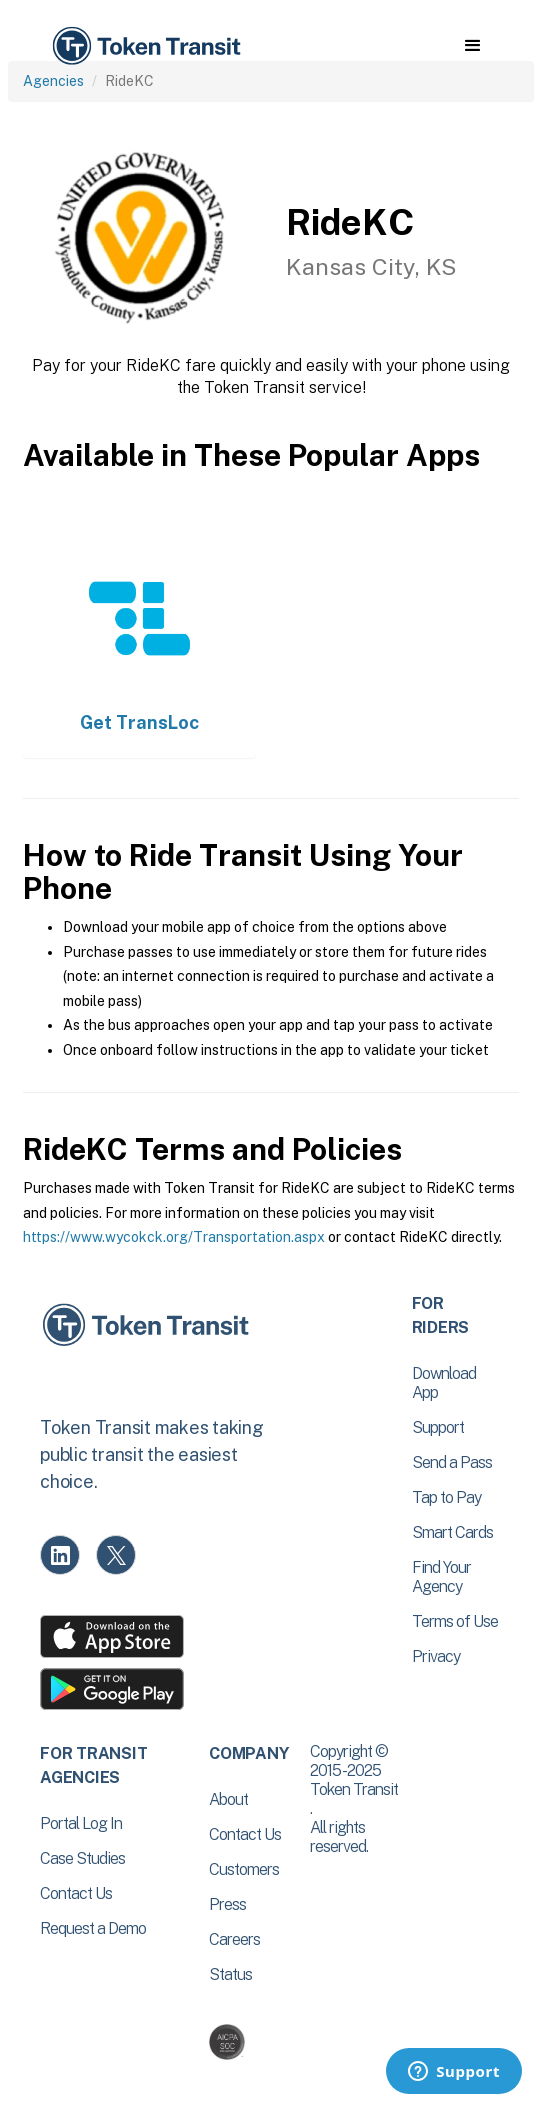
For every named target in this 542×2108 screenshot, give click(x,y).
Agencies (53, 81)
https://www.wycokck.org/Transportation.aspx (174, 1237)
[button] (472, 46)
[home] (145, 46)
